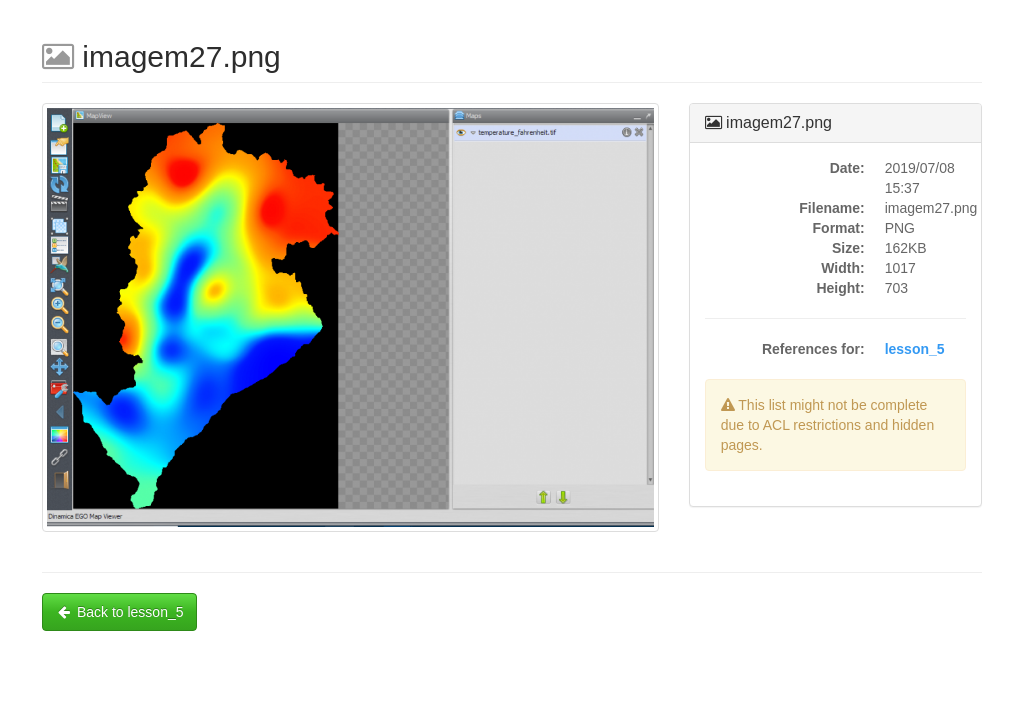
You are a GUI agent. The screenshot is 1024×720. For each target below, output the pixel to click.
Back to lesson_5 (119, 612)
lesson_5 (915, 349)
